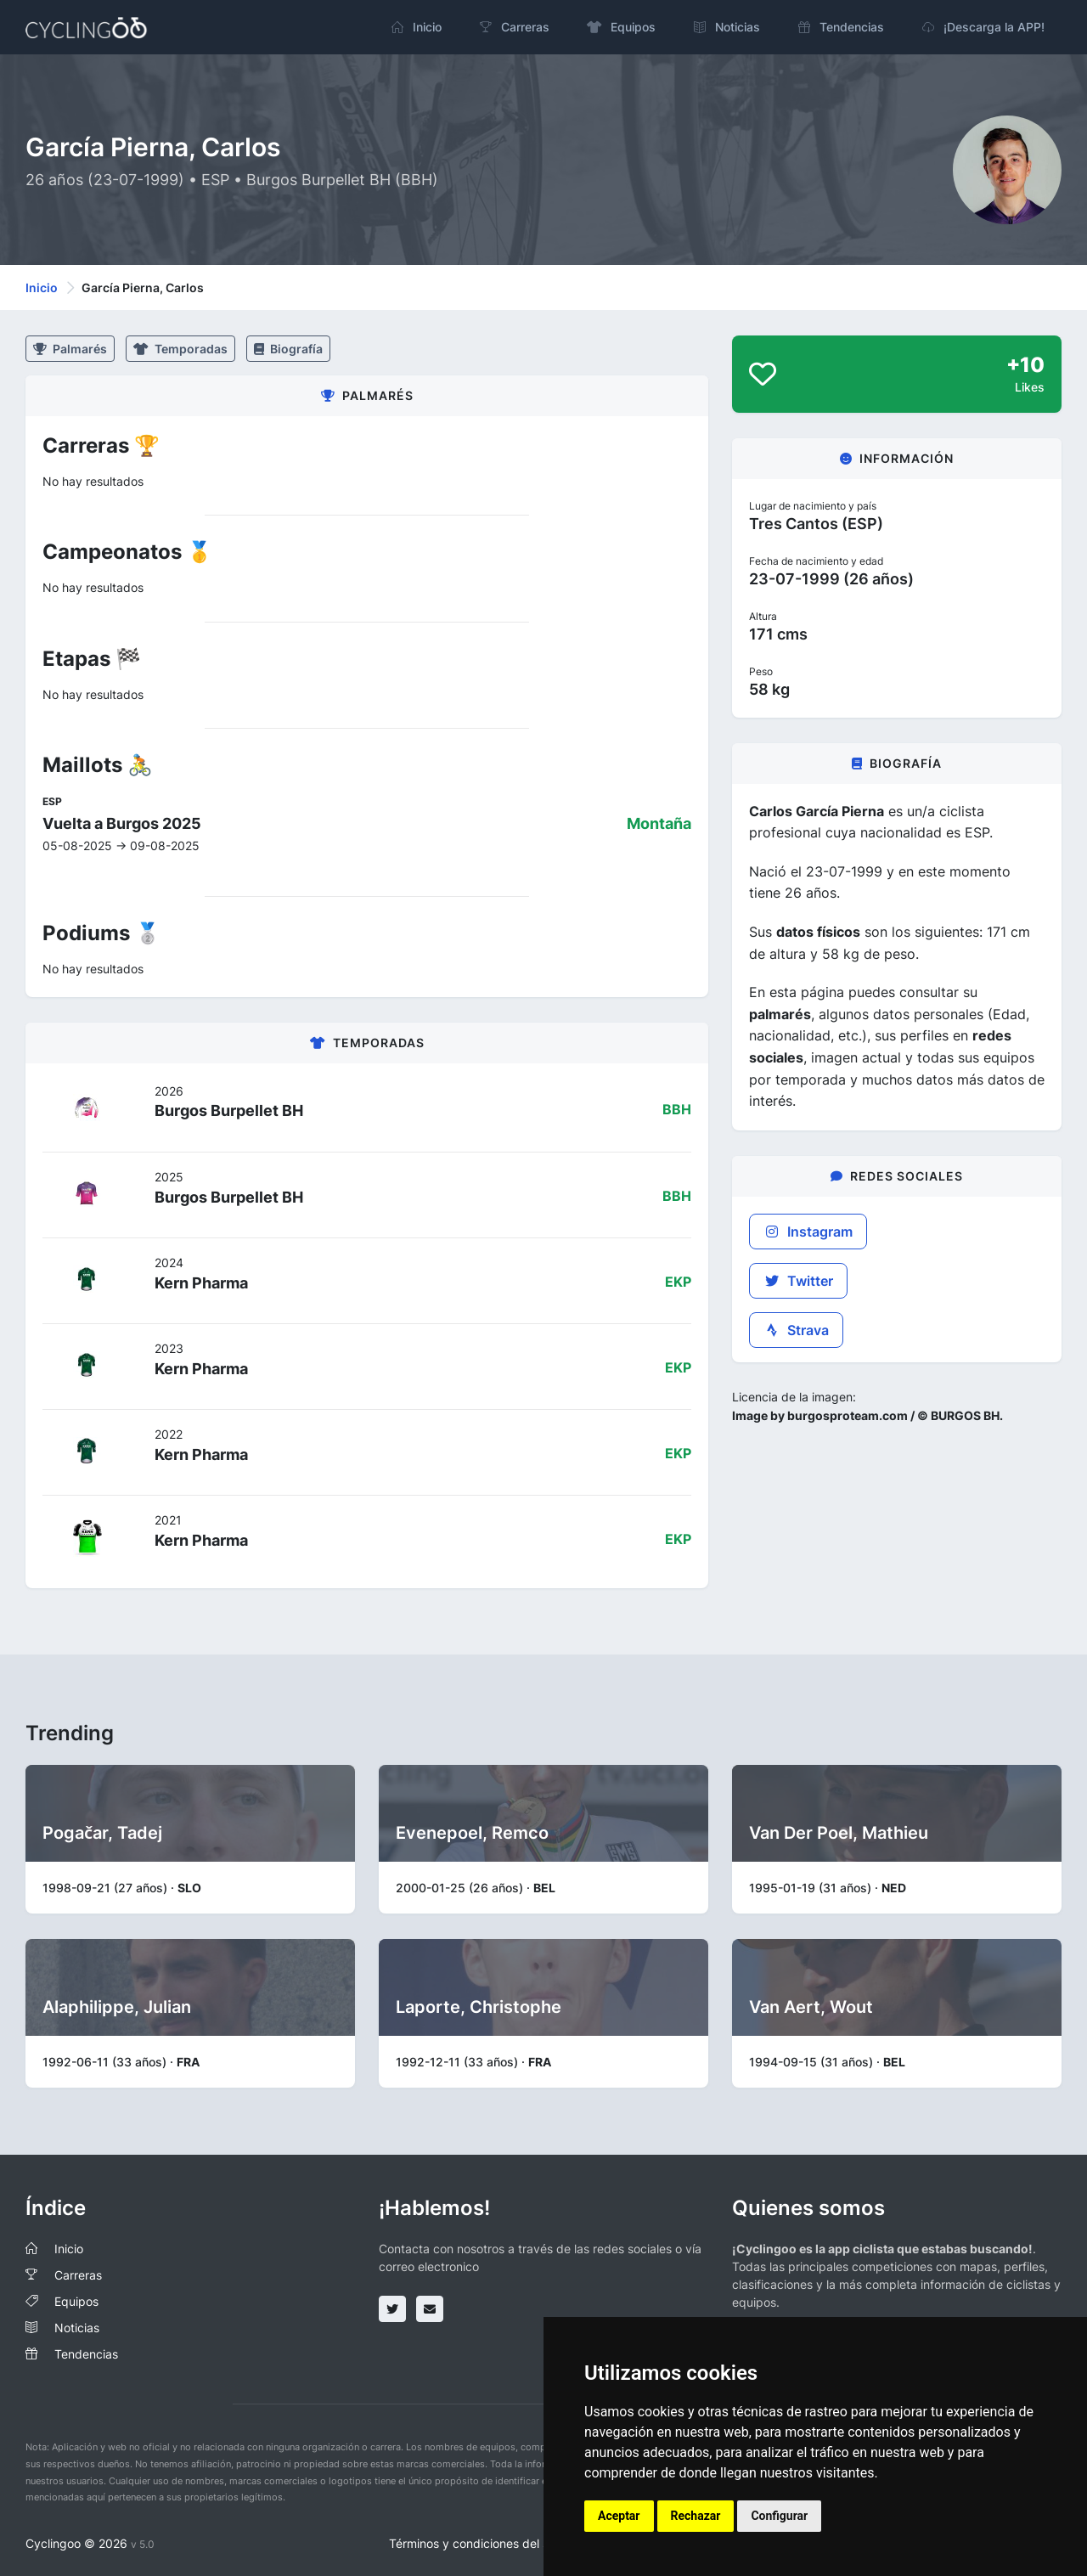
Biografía (288, 348)
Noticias (76, 2327)
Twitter (798, 1280)
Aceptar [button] (619, 2515)
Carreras (78, 2275)
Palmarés (70, 348)
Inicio (41, 287)
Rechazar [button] (696, 2515)
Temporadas (180, 348)
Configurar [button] (779, 2515)
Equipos (76, 2301)
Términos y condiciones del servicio (487, 2543)
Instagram (808, 1231)
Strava (796, 1330)
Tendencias (86, 2354)
